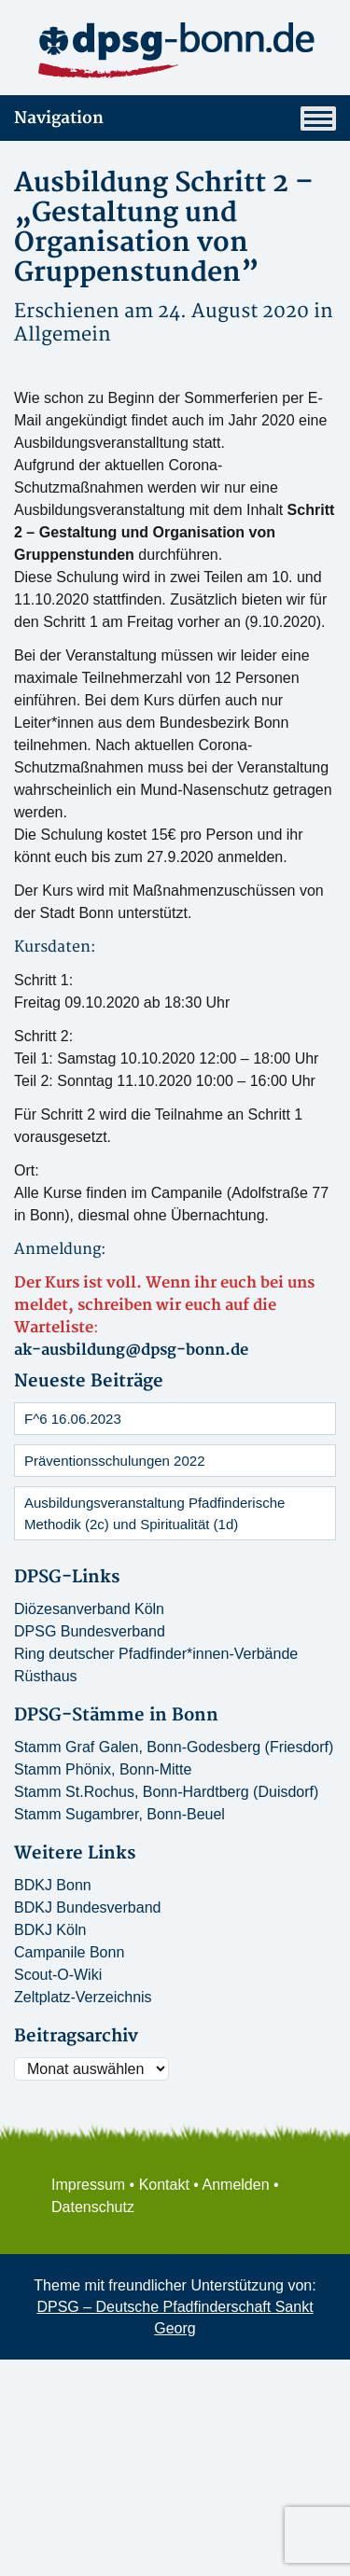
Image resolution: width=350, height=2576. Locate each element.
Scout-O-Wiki (58, 1975)
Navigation (175, 118)
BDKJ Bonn (52, 1885)
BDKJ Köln (50, 1930)
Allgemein (62, 334)
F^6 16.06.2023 (72, 1419)
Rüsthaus (45, 1676)
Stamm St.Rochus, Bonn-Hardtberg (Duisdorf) (166, 1792)
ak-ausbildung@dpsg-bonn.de (131, 1350)
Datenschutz (92, 2207)
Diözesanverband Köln (89, 1609)
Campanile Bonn (69, 1952)
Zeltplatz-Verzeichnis (83, 1997)
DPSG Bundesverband (89, 1631)
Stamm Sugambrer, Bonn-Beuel (119, 1814)
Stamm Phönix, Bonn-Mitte (102, 1769)
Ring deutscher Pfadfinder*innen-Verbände (156, 1654)
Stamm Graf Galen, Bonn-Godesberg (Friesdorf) (173, 1747)
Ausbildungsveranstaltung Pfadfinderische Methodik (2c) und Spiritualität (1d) (154, 1513)
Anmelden (236, 2185)
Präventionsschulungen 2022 (114, 1461)
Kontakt (164, 2185)
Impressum (88, 2185)
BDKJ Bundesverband (87, 1907)
